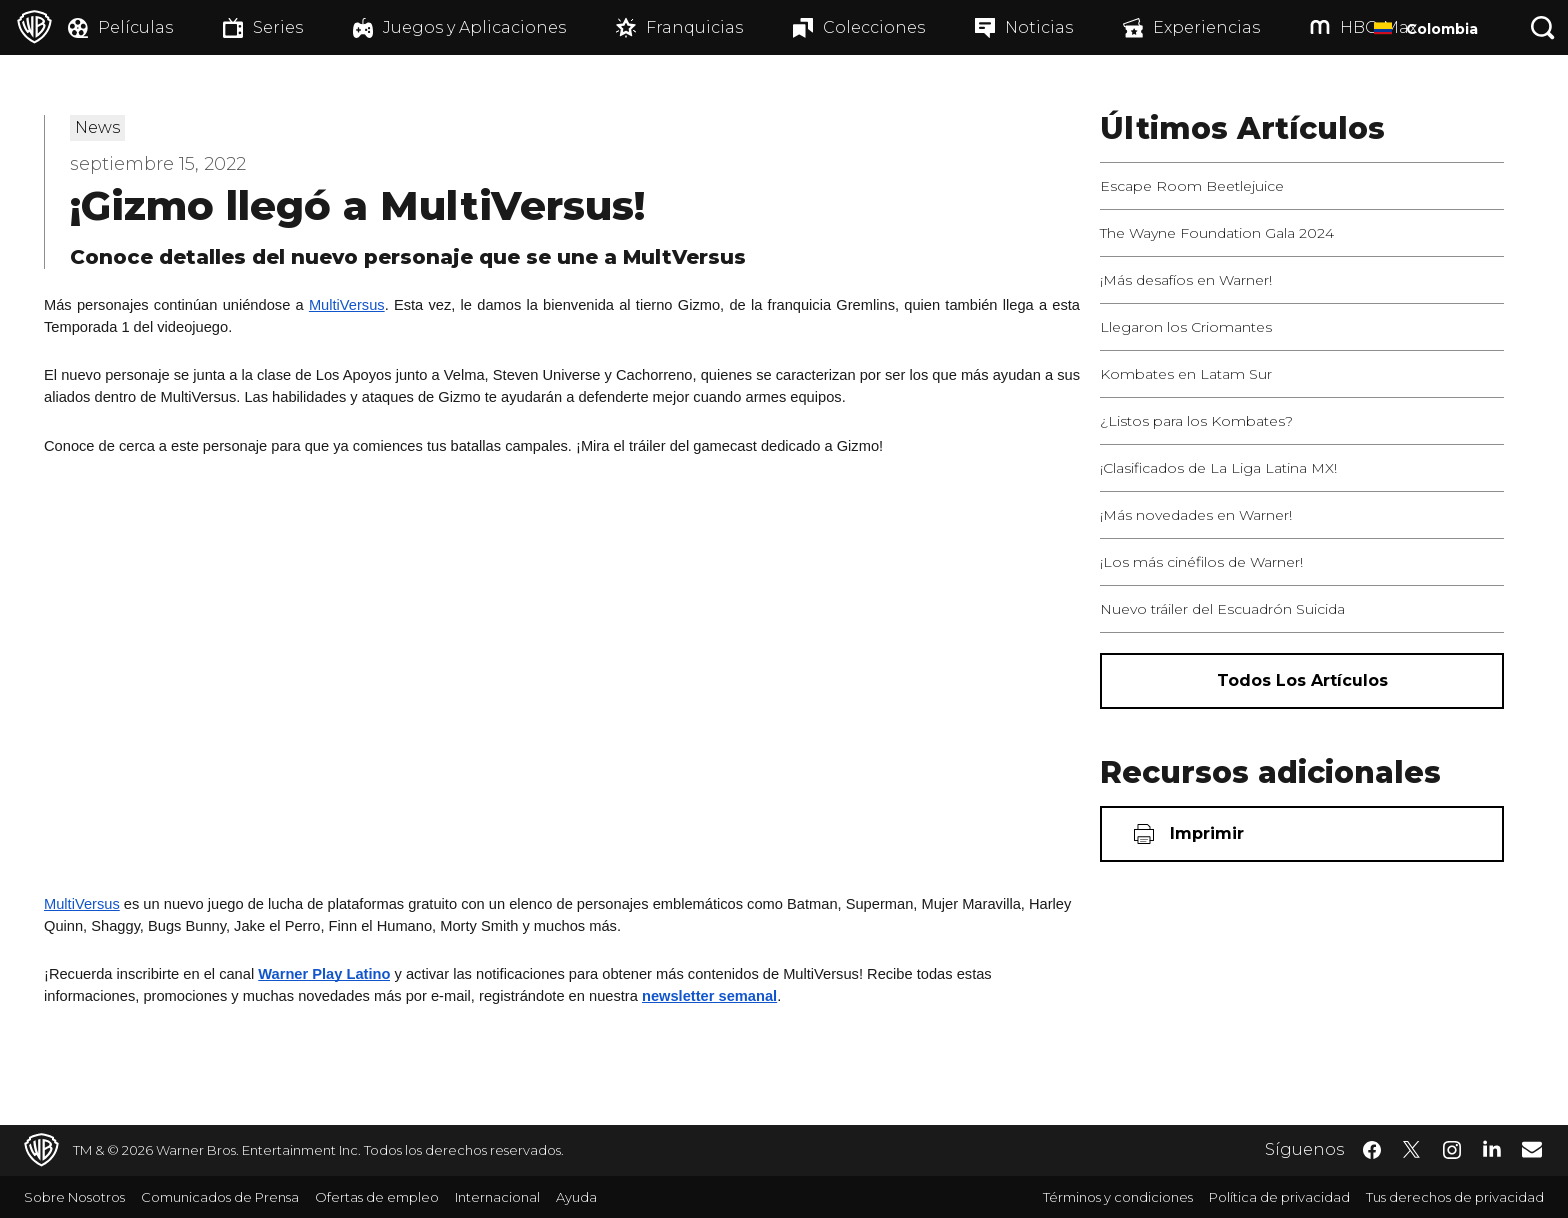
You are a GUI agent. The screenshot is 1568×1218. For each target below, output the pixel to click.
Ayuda (576, 1197)
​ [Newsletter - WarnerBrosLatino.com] (1532, 1149)
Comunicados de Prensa (220, 1197)
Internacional (497, 1197)
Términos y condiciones (1118, 1197)
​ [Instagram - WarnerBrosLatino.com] (1452, 1150)
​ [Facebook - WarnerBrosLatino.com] (1372, 1150)
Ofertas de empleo (377, 1197)
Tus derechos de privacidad (1455, 1197)
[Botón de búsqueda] (1543, 27)
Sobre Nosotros (74, 1197)
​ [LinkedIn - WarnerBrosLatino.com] (1492, 1148)
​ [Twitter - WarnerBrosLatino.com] (1412, 1150)
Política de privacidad (1279, 1197)
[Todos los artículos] (1302, 681)
